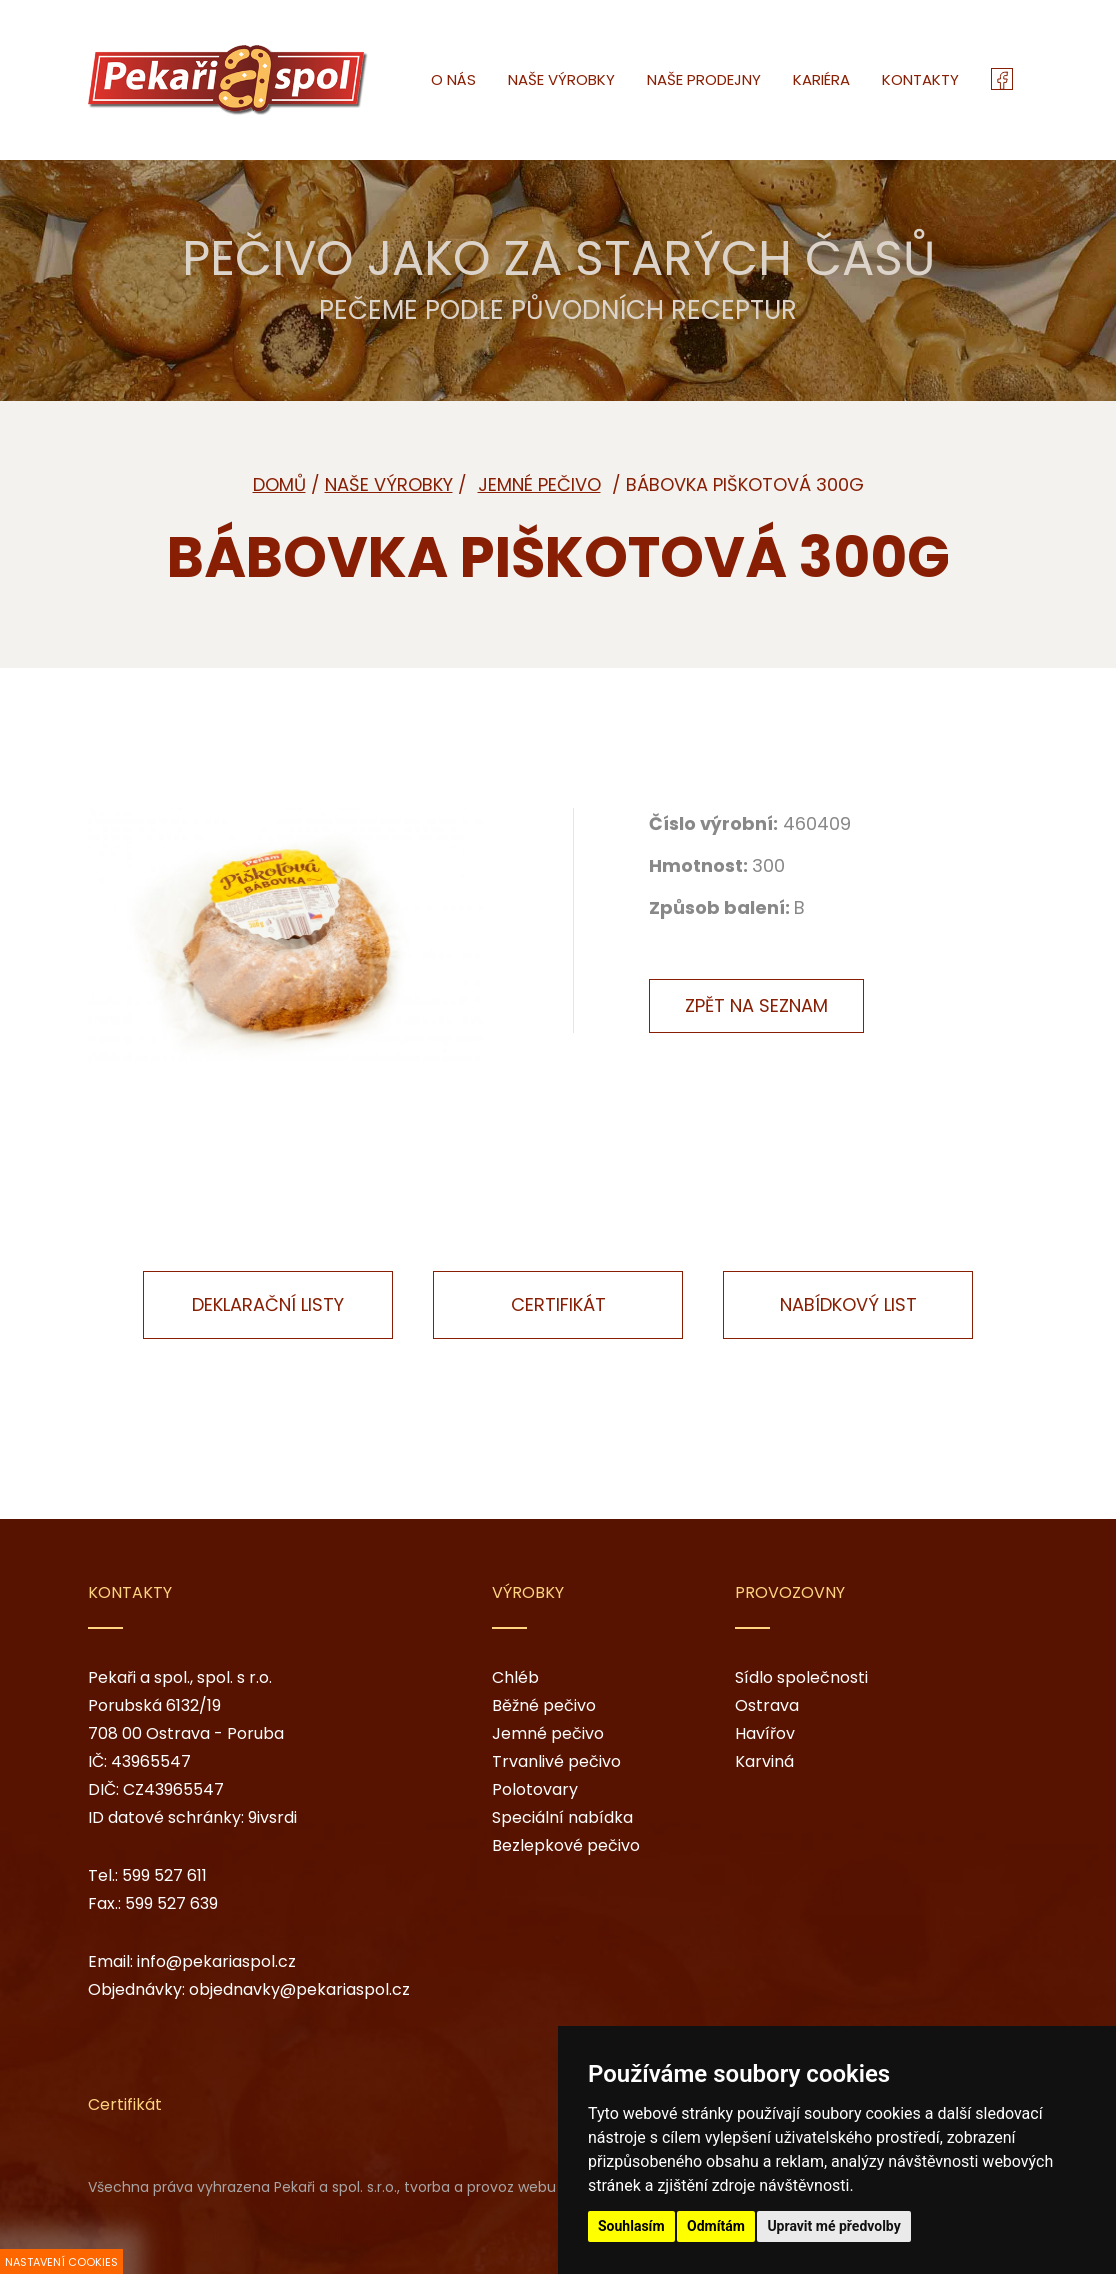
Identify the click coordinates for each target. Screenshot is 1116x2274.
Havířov (765, 1733)
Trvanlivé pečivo (556, 1761)
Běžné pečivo (544, 1705)
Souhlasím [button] (631, 2226)
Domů (279, 484)
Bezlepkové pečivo (566, 1845)
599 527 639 (171, 1903)
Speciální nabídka (562, 1817)
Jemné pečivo (548, 1733)
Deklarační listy (268, 1304)
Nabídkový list (848, 1304)
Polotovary (535, 1789)
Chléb (515, 1677)
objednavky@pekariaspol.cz (299, 1989)
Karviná (764, 1761)
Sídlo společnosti (801, 1677)
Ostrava (767, 1705)
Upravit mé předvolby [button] (833, 2226)
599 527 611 (164, 1875)
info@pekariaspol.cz (216, 1961)
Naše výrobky (389, 484)
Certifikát (558, 1304)
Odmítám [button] (716, 2226)
